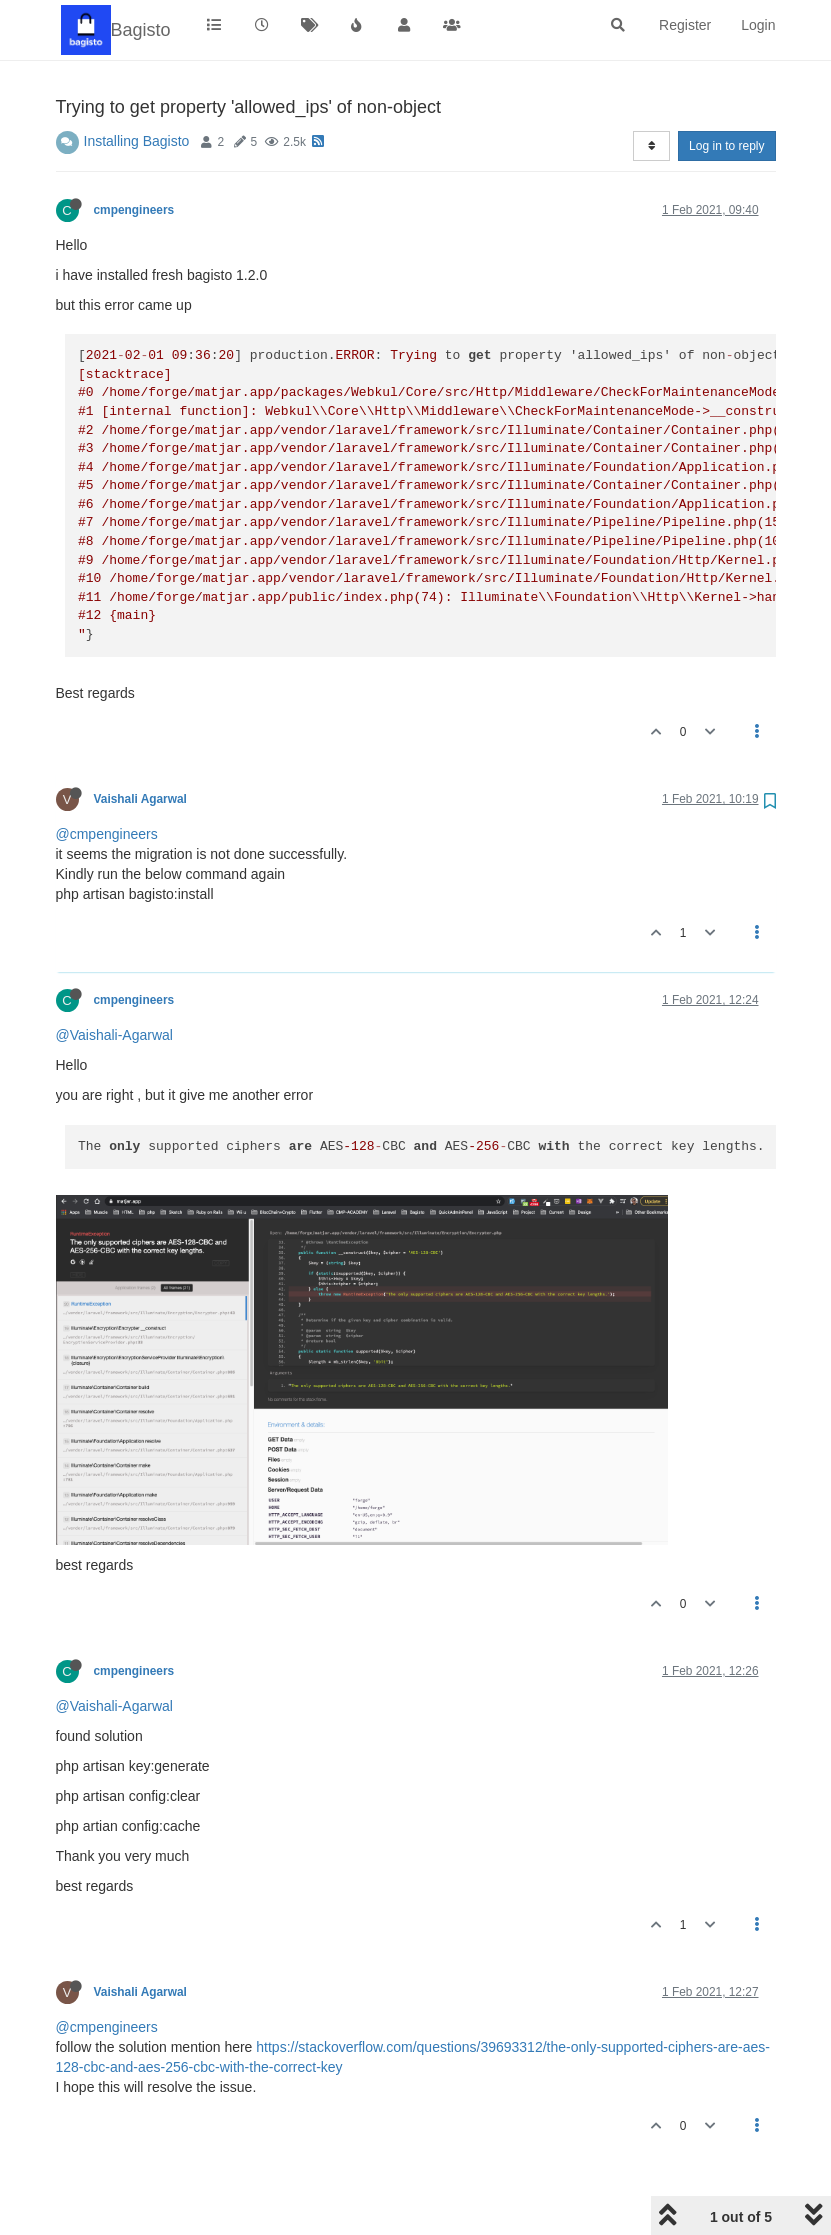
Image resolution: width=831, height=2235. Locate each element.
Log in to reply (726, 146)
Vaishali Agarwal (140, 799)
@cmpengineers (107, 834)
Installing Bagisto (137, 141)
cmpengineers (134, 210)
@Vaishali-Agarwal (114, 1035)
